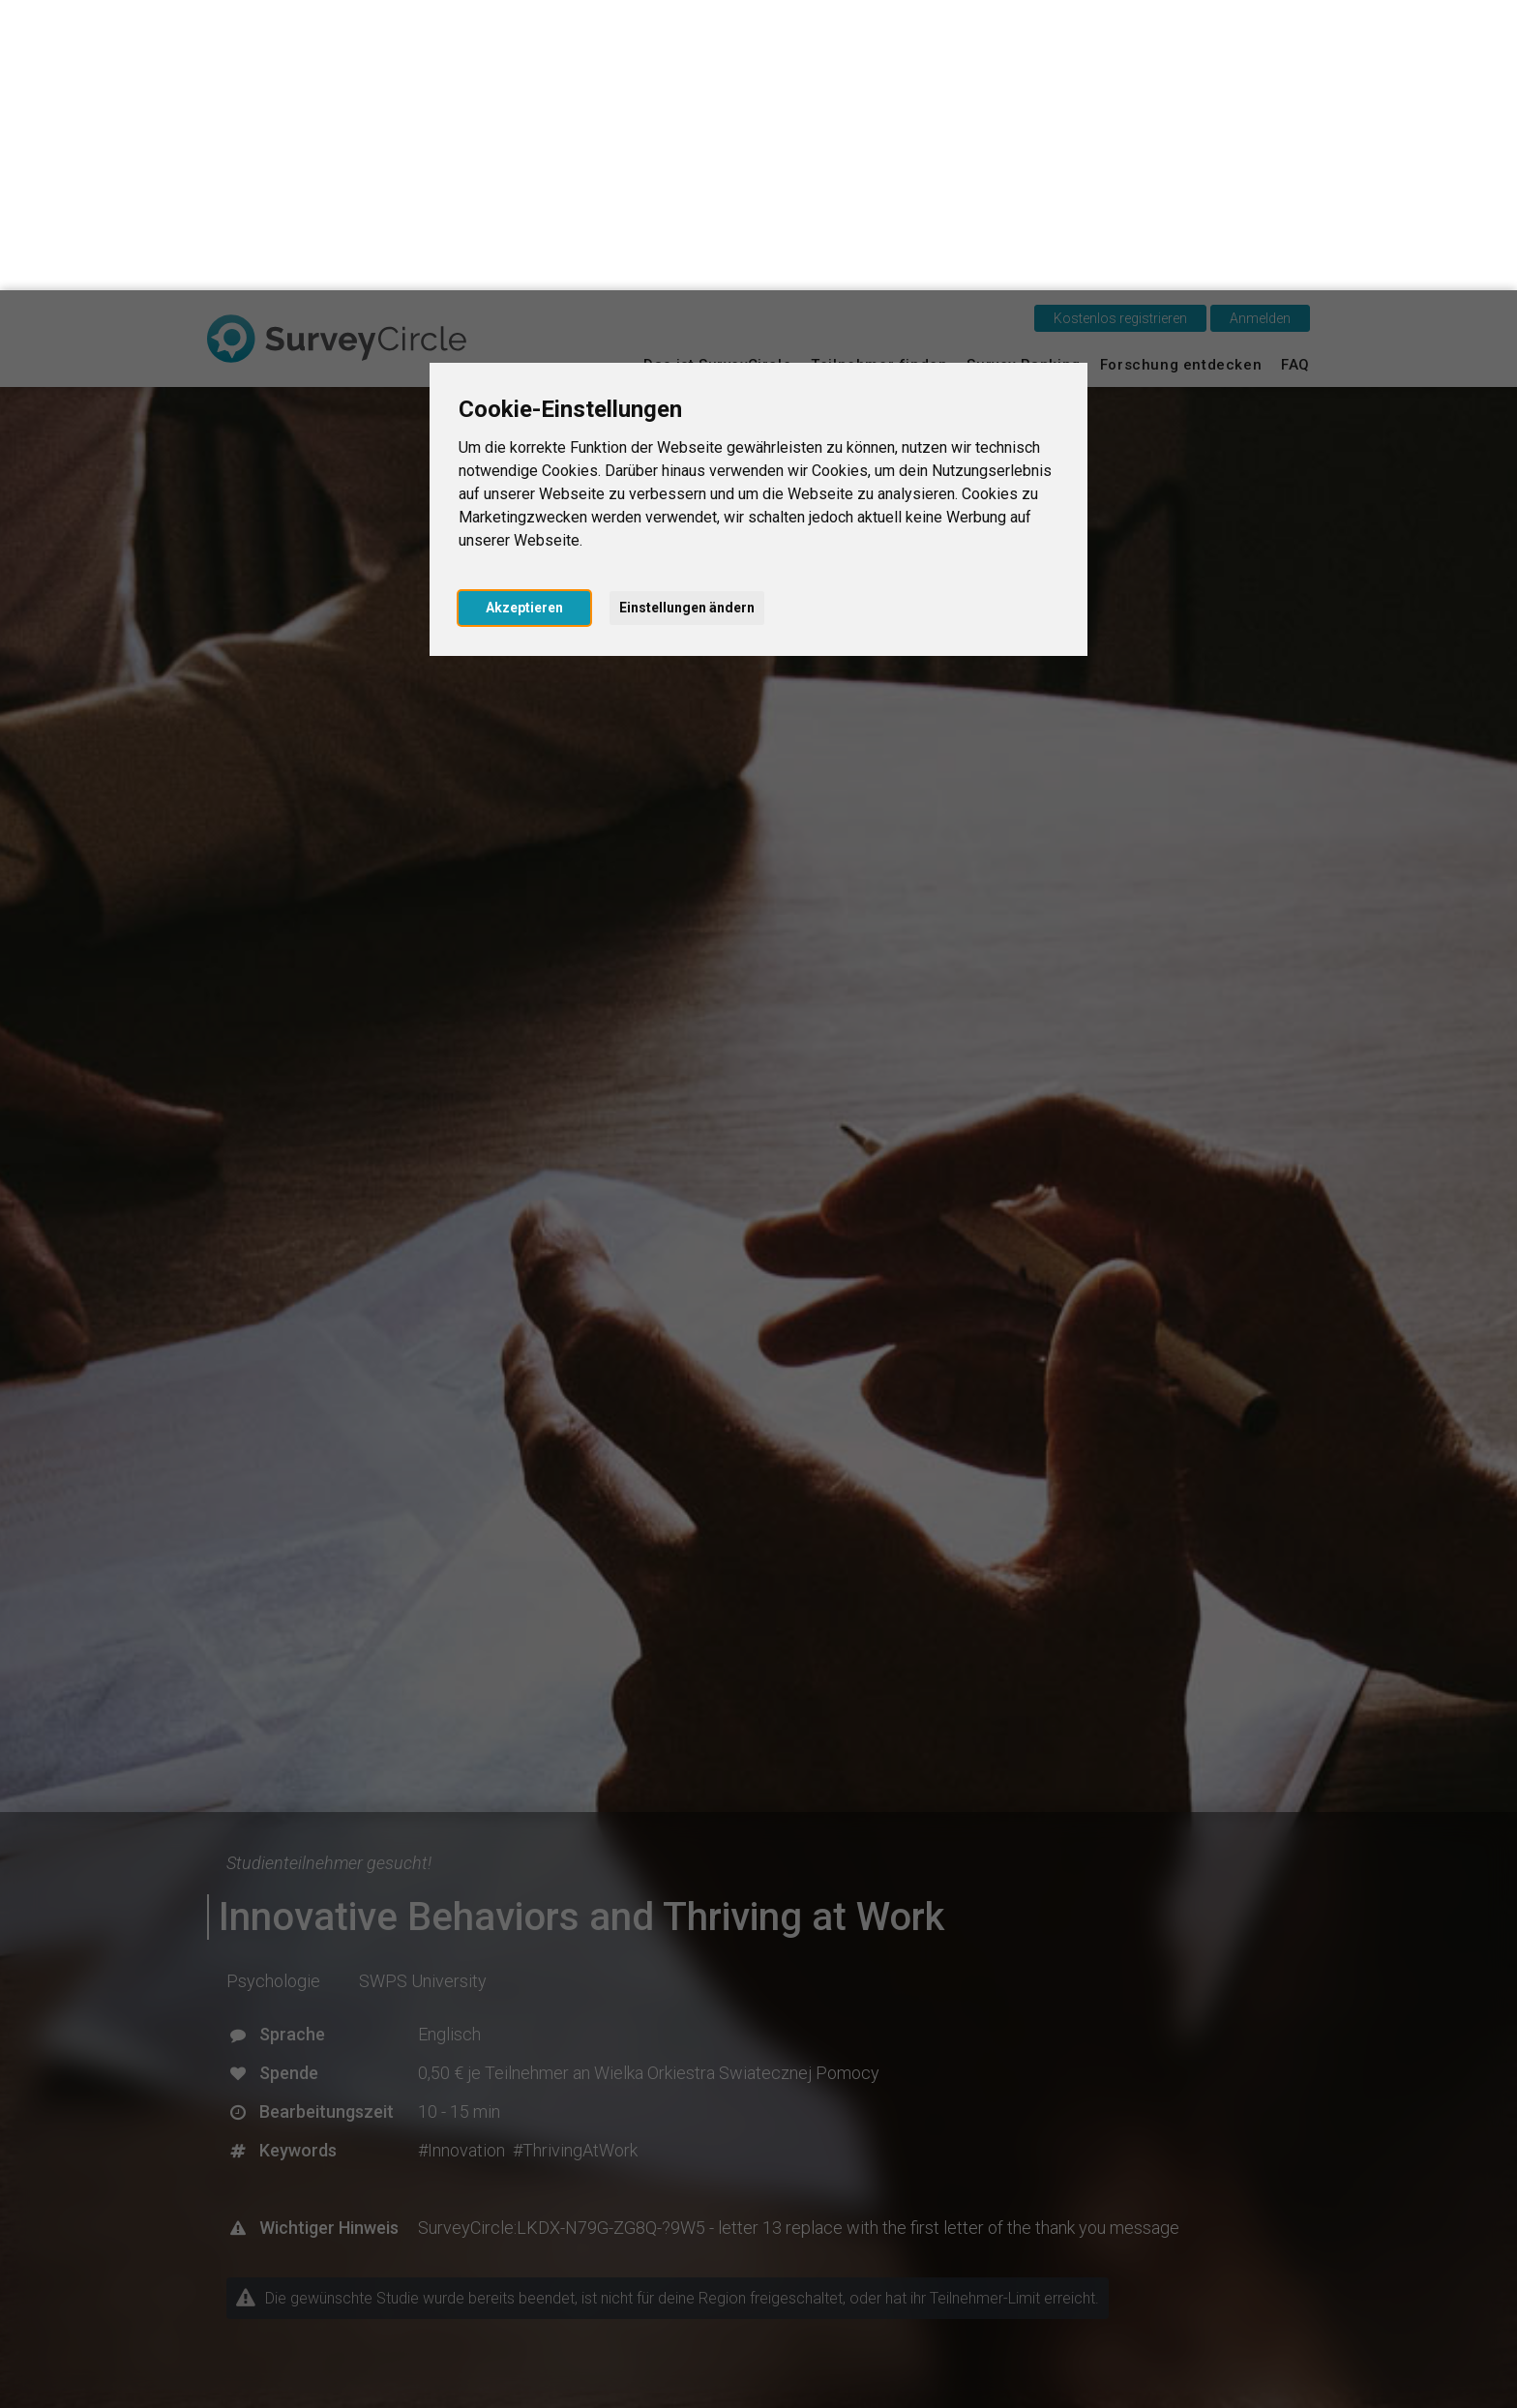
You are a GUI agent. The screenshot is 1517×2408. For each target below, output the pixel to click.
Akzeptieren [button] (524, 317)
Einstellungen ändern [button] (687, 317)
